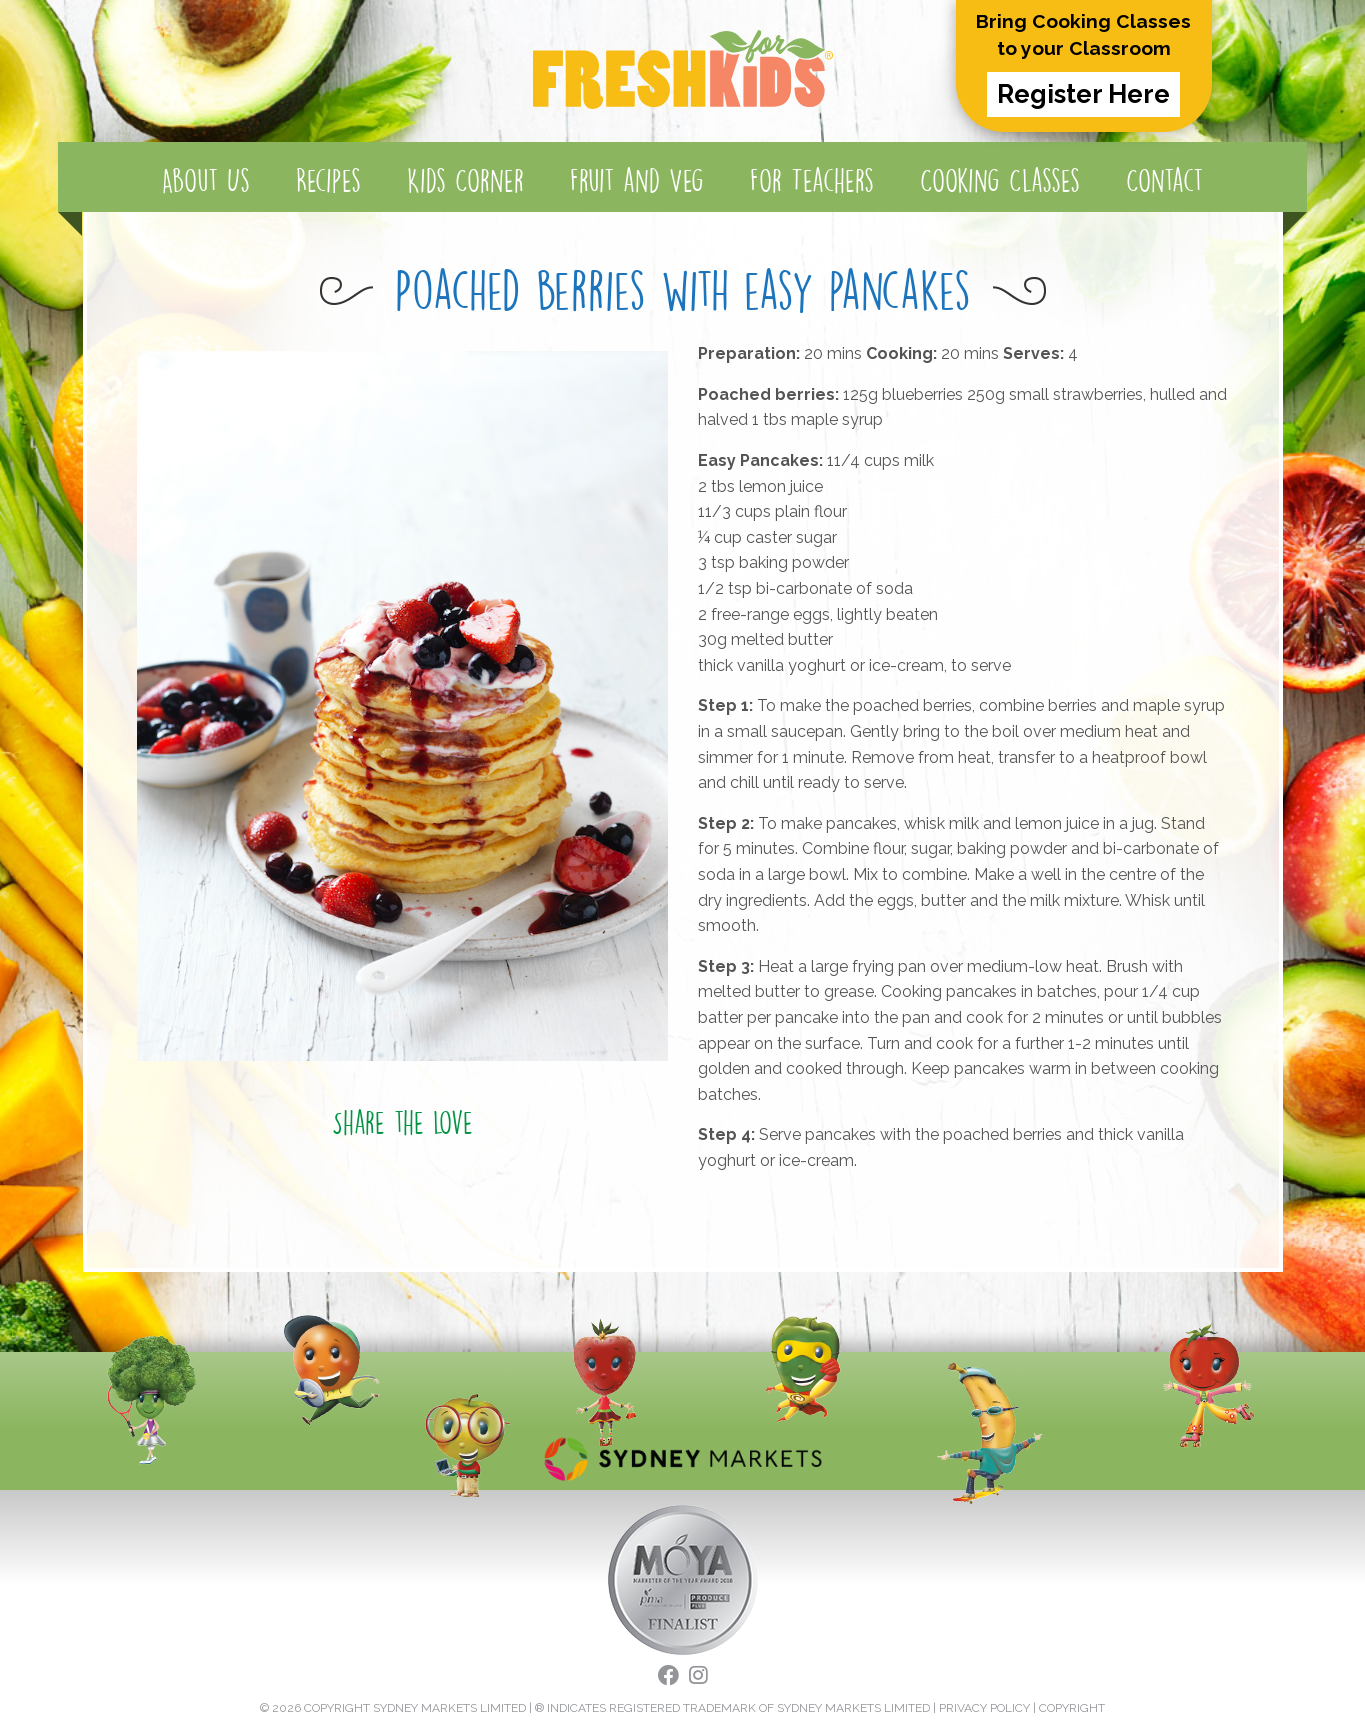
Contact (1164, 180)
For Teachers (812, 180)
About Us (206, 180)
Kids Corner (465, 180)
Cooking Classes (1000, 180)
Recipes (328, 180)
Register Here (1083, 94)
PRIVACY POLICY (984, 1708)
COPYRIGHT (1072, 1708)
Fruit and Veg (637, 180)
